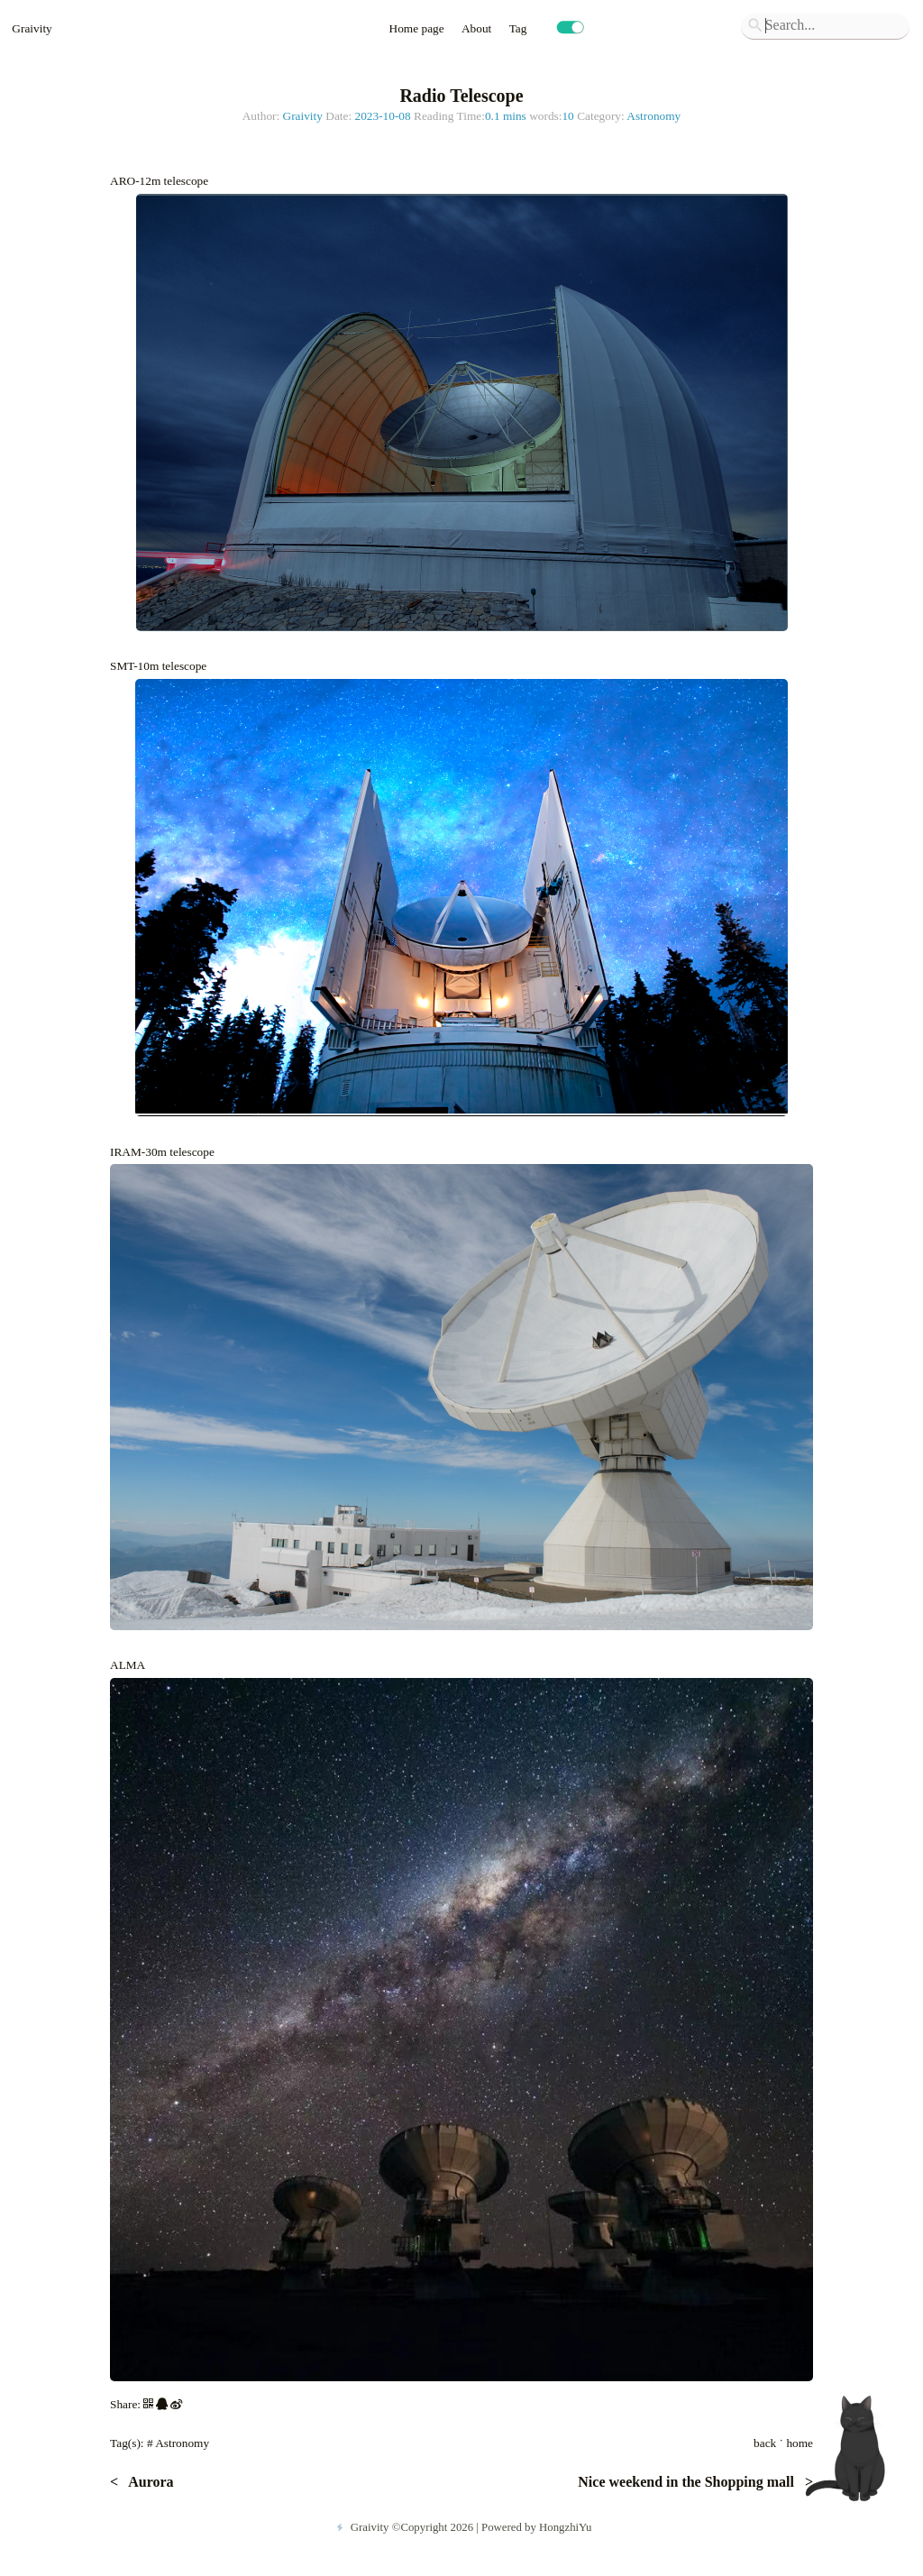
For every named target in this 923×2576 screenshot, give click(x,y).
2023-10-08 (382, 116)
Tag (519, 28)
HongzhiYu (565, 2527)
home (799, 2443)
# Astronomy (178, 2443)
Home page (418, 28)
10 (567, 116)
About (478, 28)
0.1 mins (505, 116)
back (765, 2443)
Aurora (149, 2481)
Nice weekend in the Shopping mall (688, 2481)
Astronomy (653, 116)
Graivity (31, 28)
